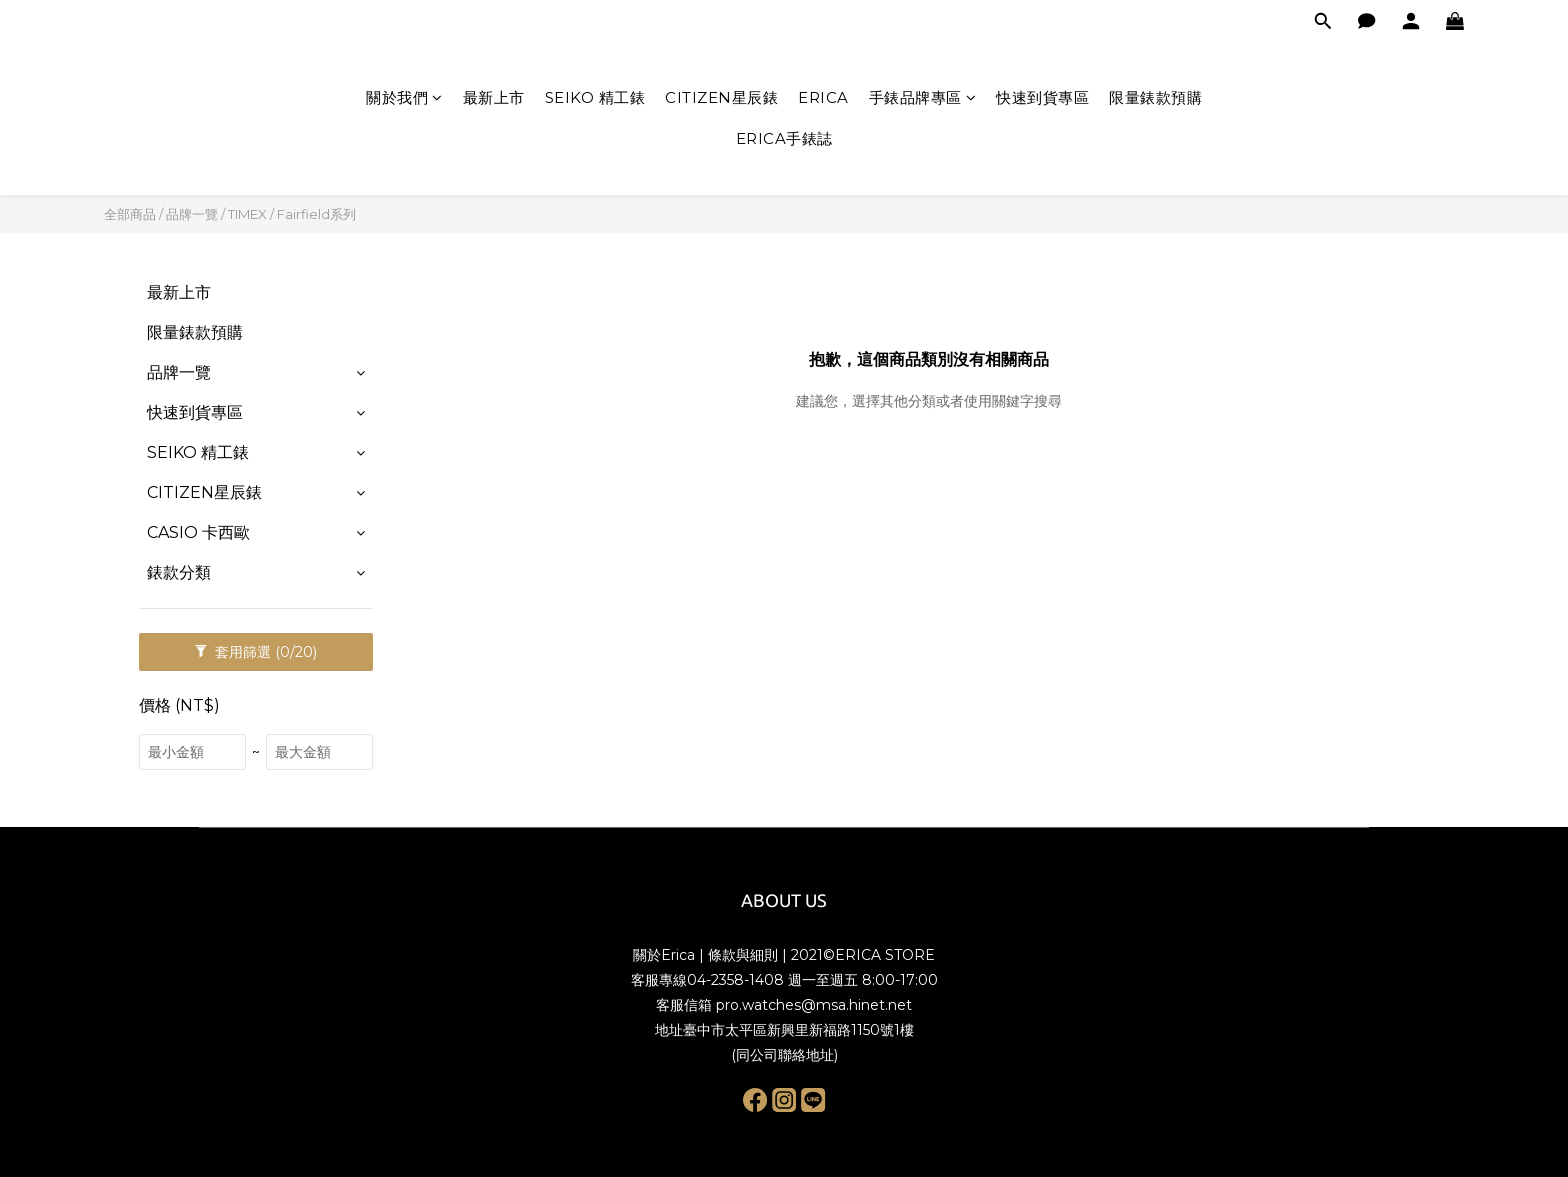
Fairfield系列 (316, 214)
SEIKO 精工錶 (595, 97)
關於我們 (404, 97)
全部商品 (130, 214)
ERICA (823, 97)
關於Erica (664, 955)
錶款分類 (179, 572)
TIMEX (247, 214)
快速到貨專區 (1042, 97)
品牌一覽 (192, 214)
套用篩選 (256, 652)
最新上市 (494, 97)
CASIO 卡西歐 (198, 532)
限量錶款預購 (1155, 97)
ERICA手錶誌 (784, 138)
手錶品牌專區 (923, 97)
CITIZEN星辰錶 (721, 97)
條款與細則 (743, 955)
